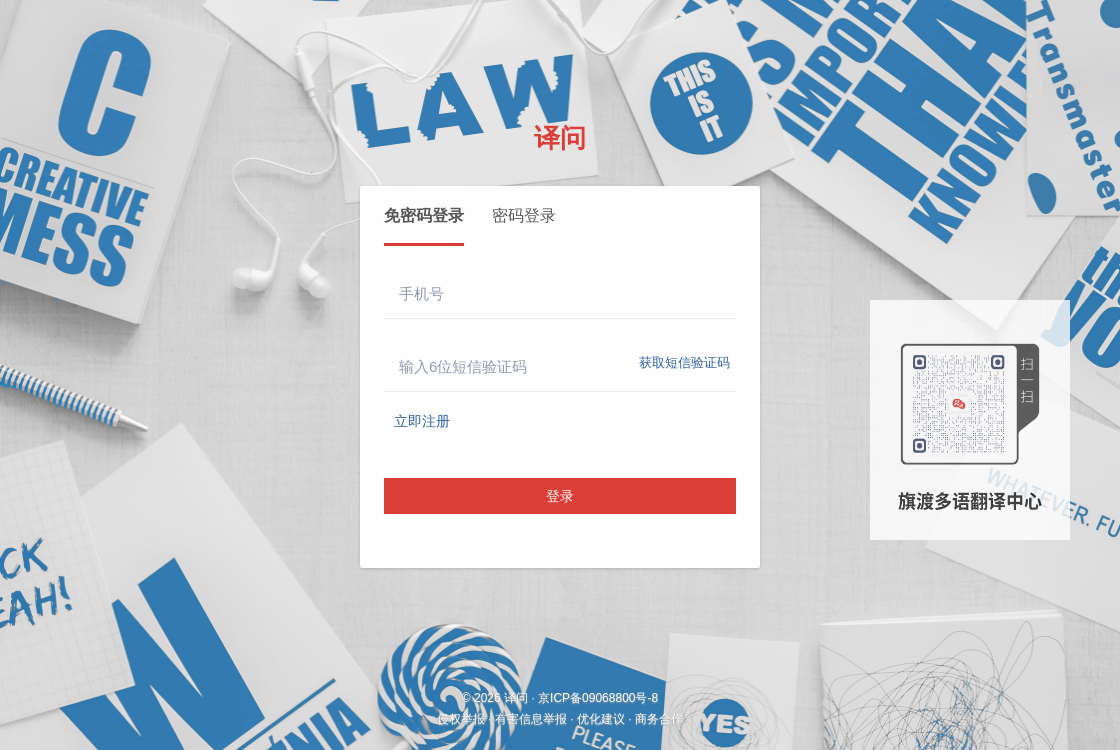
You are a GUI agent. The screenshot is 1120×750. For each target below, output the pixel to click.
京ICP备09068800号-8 (598, 698)
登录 (560, 496)
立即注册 (422, 421)
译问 (560, 138)
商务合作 (659, 719)
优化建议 (601, 719)
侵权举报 (461, 719)
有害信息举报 (531, 719)
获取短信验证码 (684, 362)
